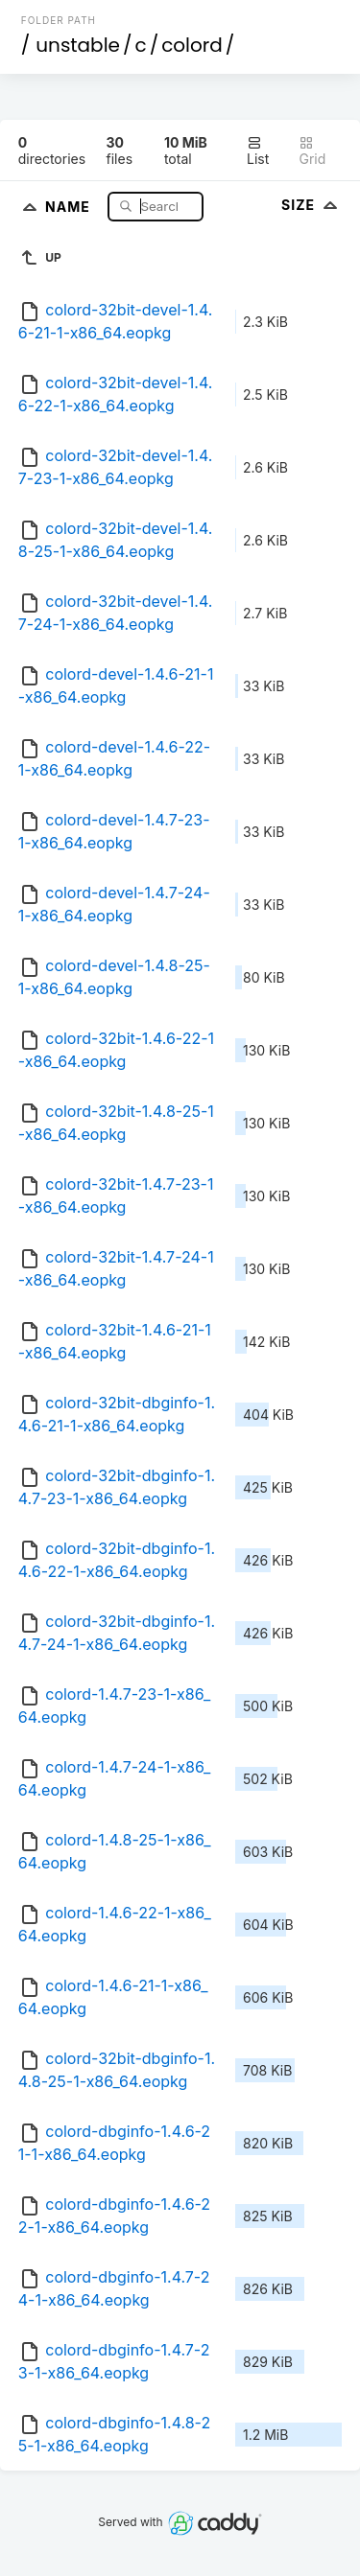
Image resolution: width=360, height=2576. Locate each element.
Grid (312, 151)
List (258, 151)
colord (192, 45)
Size (311, 205)
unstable (78, 45)
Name (69, 205)
